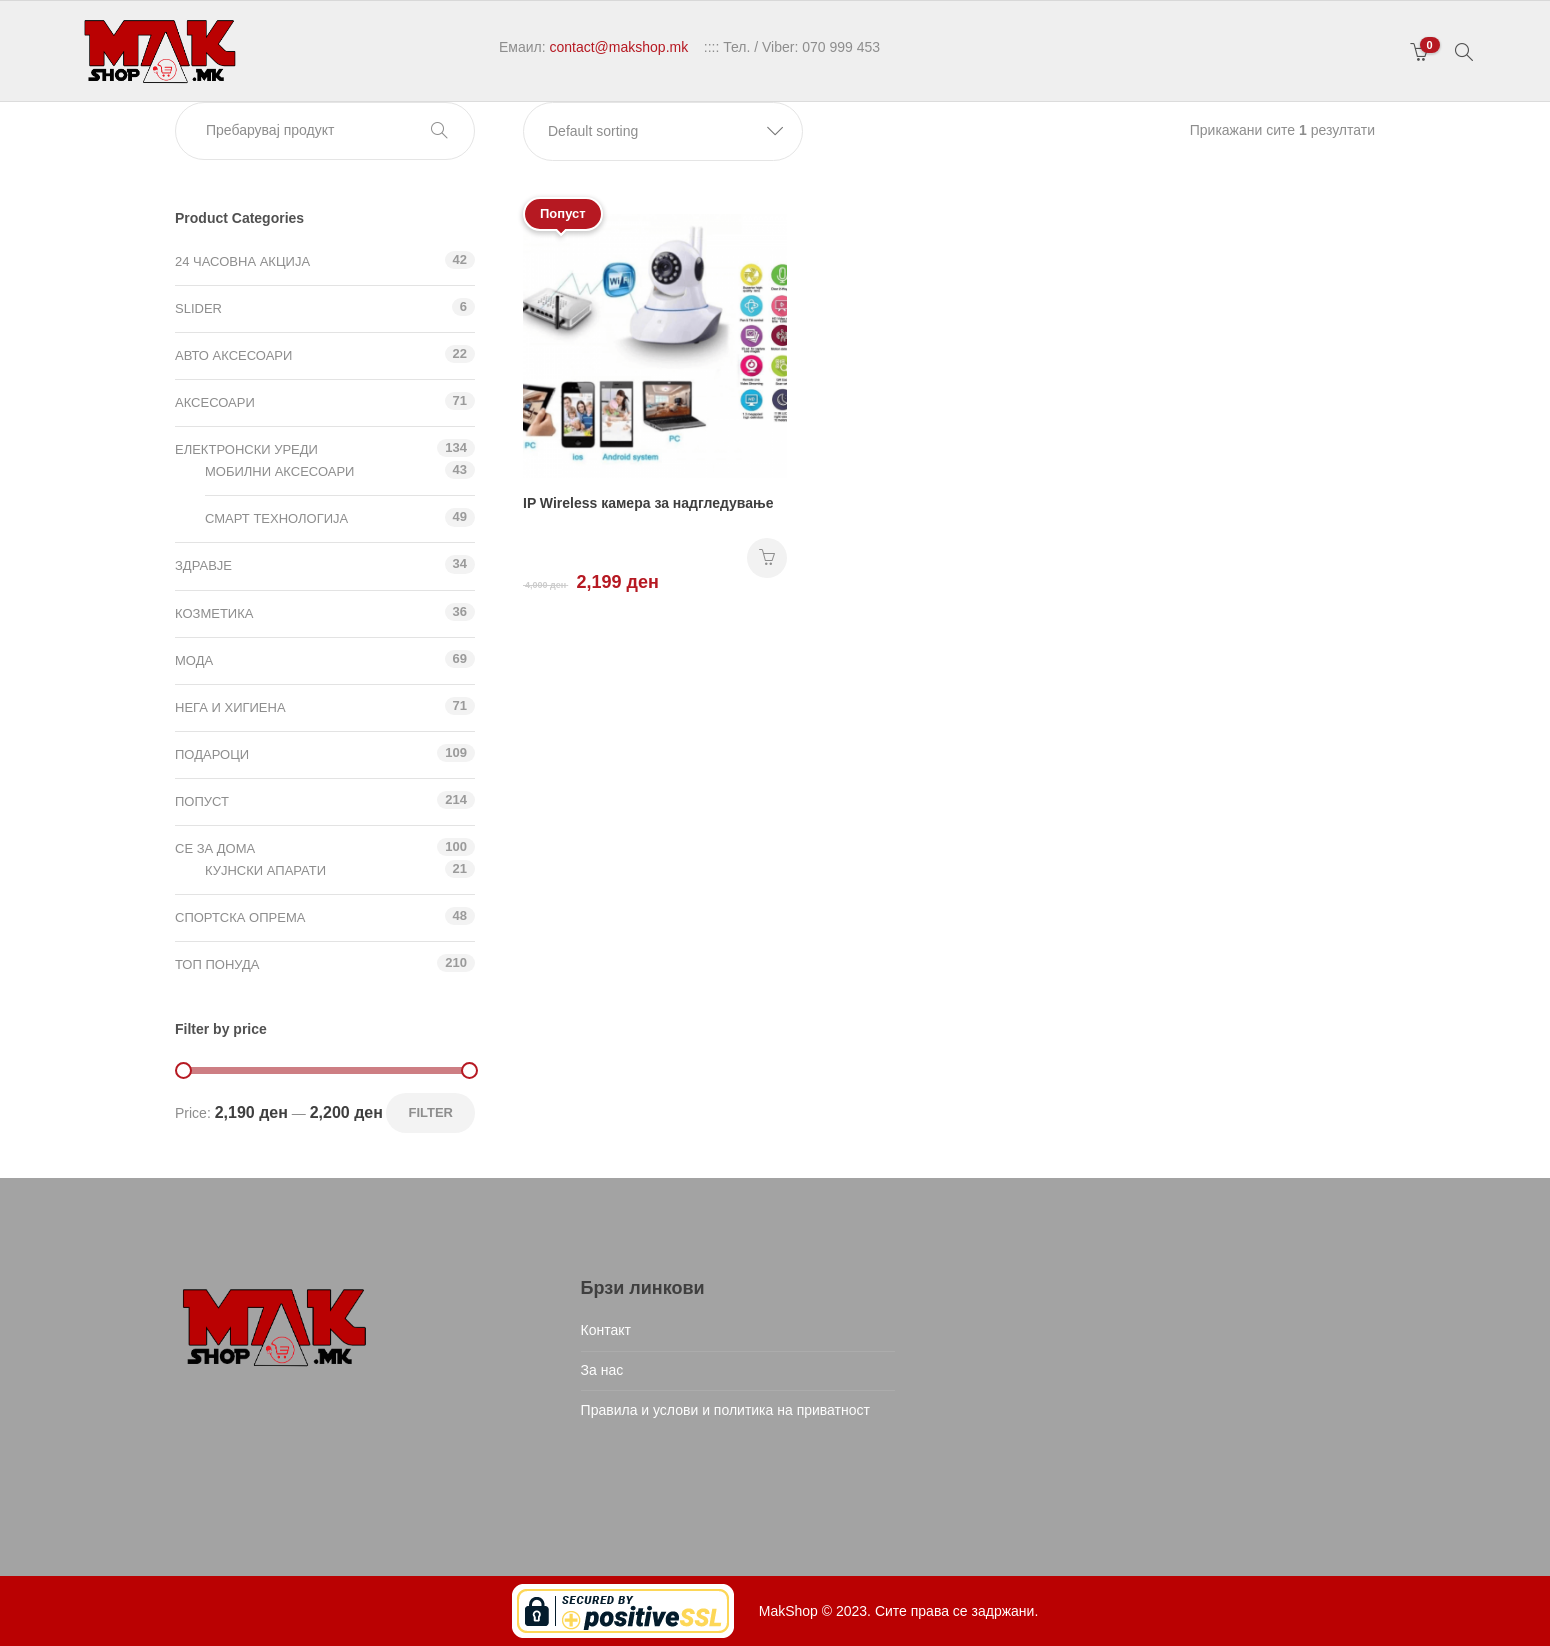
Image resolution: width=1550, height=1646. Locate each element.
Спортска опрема (240, 917)
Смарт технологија (276, 518)
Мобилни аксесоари (279, 471)
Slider (198, 308)
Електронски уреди (246, 449)
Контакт (606, 1330)
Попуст (202, 801)
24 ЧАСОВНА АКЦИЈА (242, 261)
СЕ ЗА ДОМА (215, 848)
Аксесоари (215, 402)
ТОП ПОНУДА (217, 964)
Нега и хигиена (230, 707)
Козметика (214, 613)
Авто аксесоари (233, 355)
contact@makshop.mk (618, 47)
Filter (430, 1112)
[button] (663, 131)
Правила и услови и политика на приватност (725, 1410)
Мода (194, 660)
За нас (602, 1370)
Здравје (203, 565)
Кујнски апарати (265, 870)
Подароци (212, 754)
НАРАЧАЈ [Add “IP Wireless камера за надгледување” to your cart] (767, 558)
